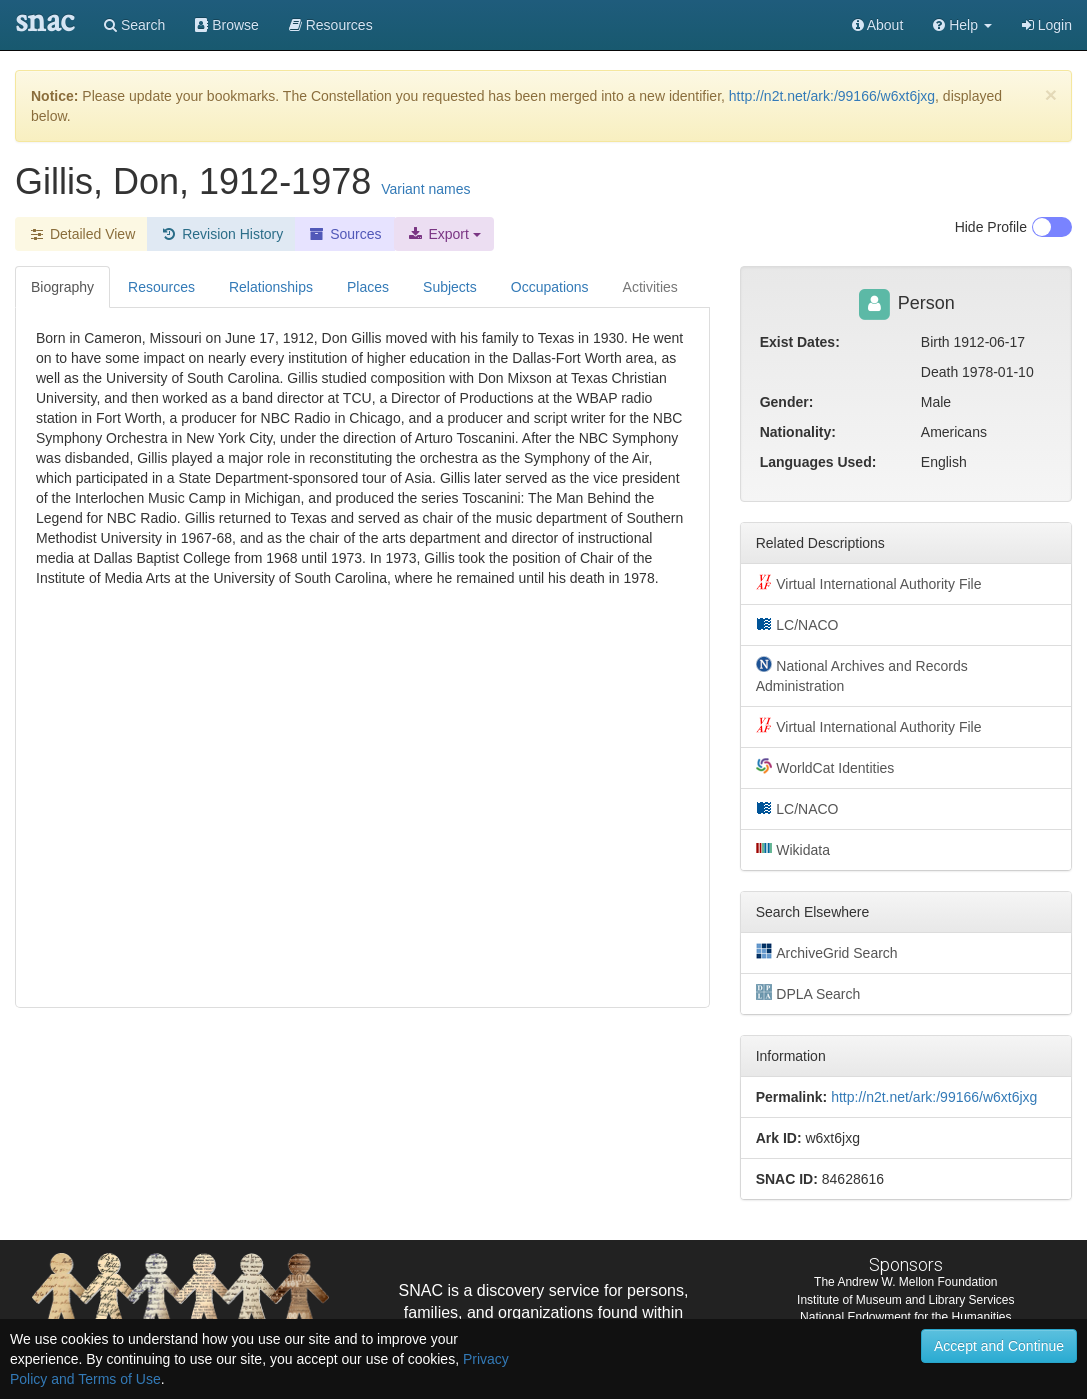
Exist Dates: (800, 342)
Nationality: (798, 432)
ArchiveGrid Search (827, 952)
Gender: (787, 402)
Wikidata (793, 849)
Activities (650, 287)
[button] (962, 25)
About (878, 25)
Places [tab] (368, 287)
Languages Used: (818, 462)
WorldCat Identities (825, 767)
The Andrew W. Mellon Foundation (905, 1282)
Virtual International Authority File (869, 583)
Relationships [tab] (271, 287)
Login (1047, 25)
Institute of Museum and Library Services (905, 1300)
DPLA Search (808, 993)
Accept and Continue (999, 1346)
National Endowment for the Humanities (905, 1317)
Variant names (425, 189)
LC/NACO (797, 624)
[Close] (1051, 94)
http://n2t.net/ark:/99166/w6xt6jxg (832, 96)
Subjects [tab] (450, 287)
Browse (227, 25)
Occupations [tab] (550, 287)
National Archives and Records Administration (862, 675)
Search (134, 25)
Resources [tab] (161, 287)
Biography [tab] (62, 287)
